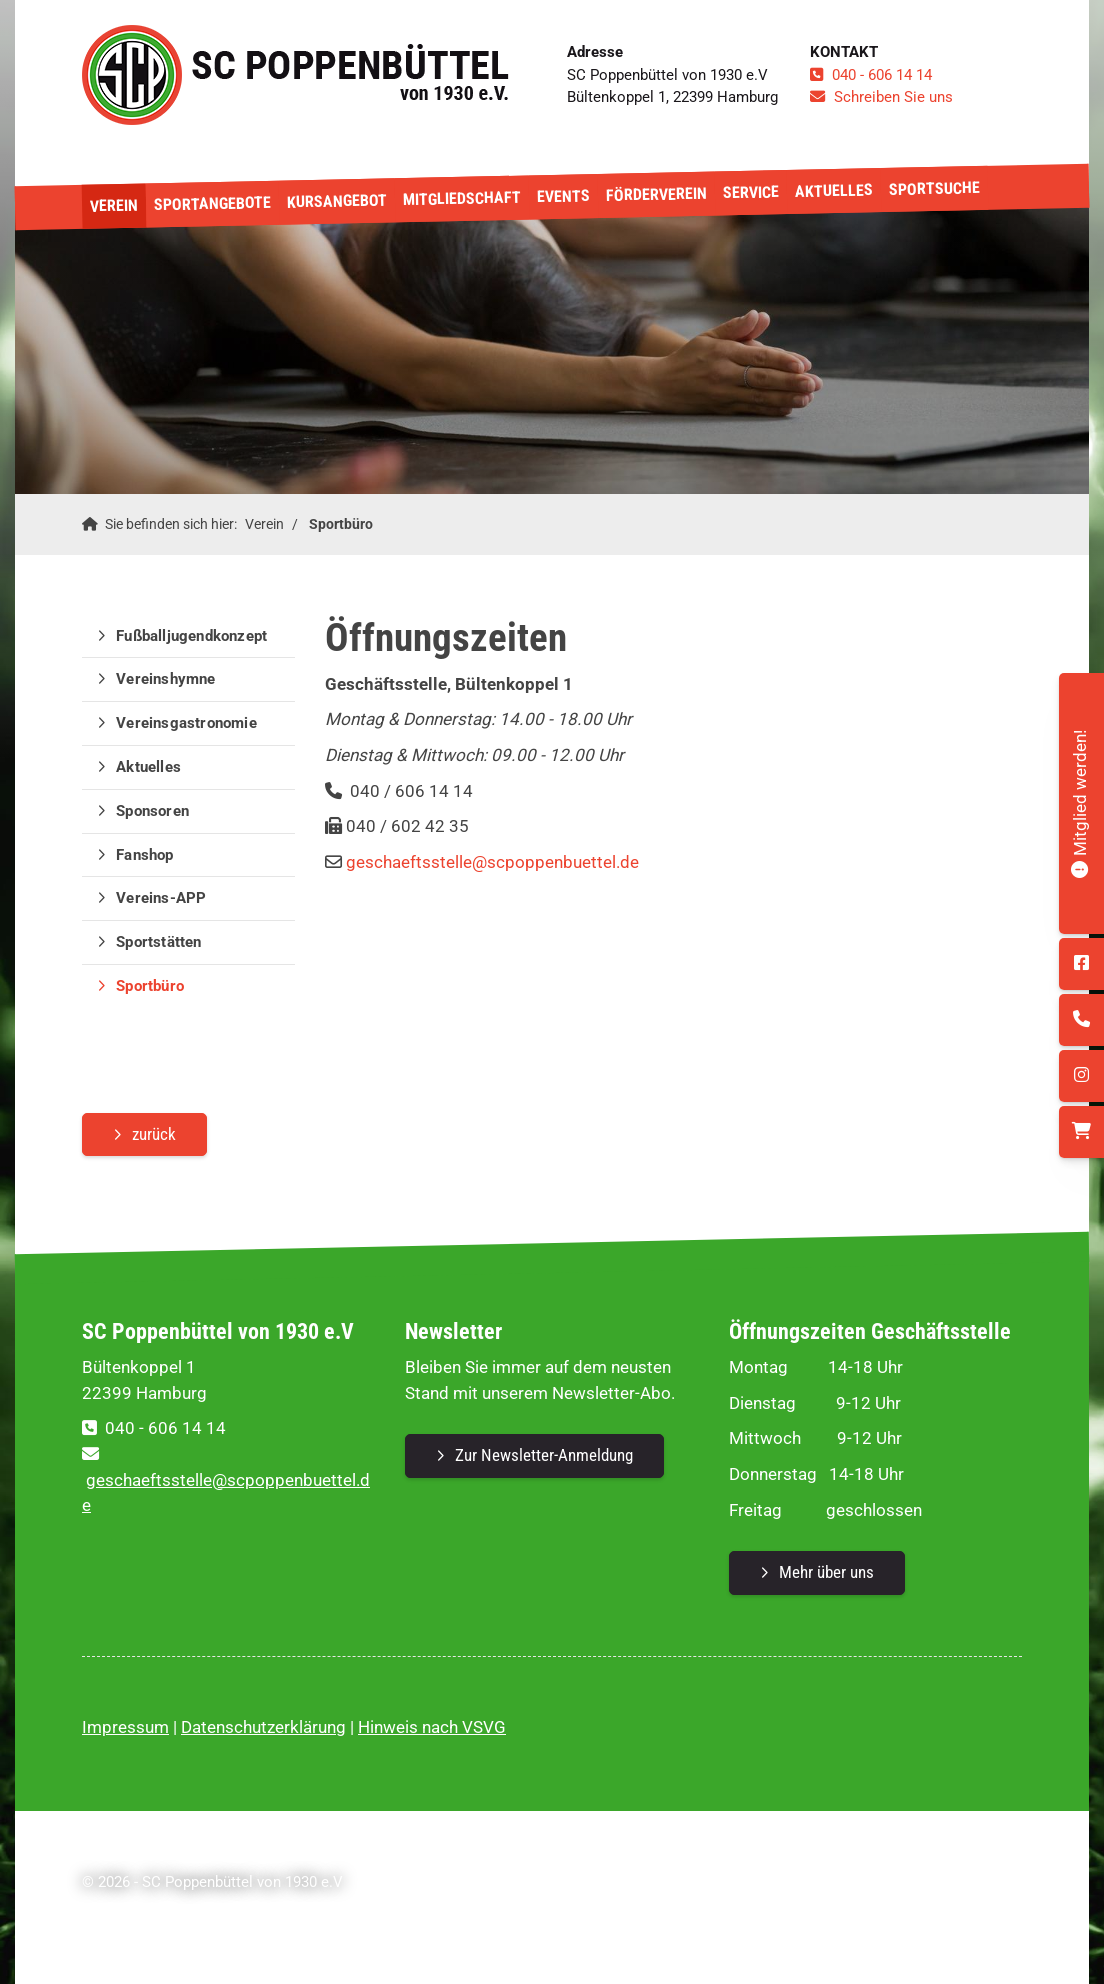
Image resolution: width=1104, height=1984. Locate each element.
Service (751, 192)
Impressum (125, 1727)
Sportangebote (212, 203)
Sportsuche (934, 188)
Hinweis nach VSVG (432, 1727)
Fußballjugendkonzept (191, 636)
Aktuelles (834, 190)
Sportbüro (341, 524)
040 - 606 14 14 (882, 75)
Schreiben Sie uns (893, 97)
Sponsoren (152, 811)
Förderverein (656, 194)
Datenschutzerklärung (263, 1727)
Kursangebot (337, 200)
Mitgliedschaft (462, 198)
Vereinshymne (165, 679)
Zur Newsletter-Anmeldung (544, 1455)
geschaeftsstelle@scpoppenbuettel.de (492, 862)
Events (563, 196)
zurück (154, 1134)
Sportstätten (158, 942)
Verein (114, 206)
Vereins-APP (161, 898)
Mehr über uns (826, 1572)
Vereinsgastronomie (186, 723)
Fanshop (144, 855)
